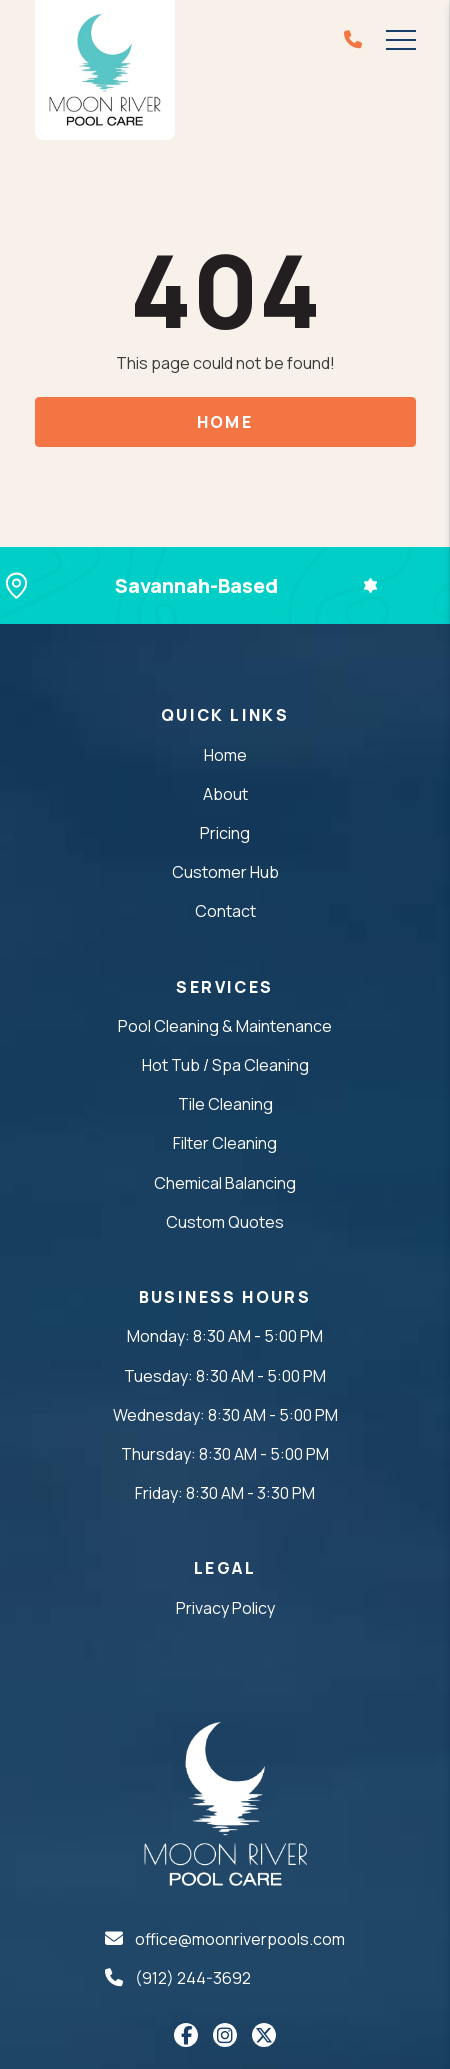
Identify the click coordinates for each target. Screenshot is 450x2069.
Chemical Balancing (225, 1183)
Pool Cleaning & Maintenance (225, 1026)
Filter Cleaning (225, 1143)
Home (225, 422)
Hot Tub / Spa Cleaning (225, 1065)
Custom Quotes (225, 1222)
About (225, 794)
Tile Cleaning (225, 1104)
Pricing (225, 833)
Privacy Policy (225, 1608)
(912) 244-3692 (193, 1978)
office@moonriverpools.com (240, 1939)
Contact (225, 911)
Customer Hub (225, 872)
